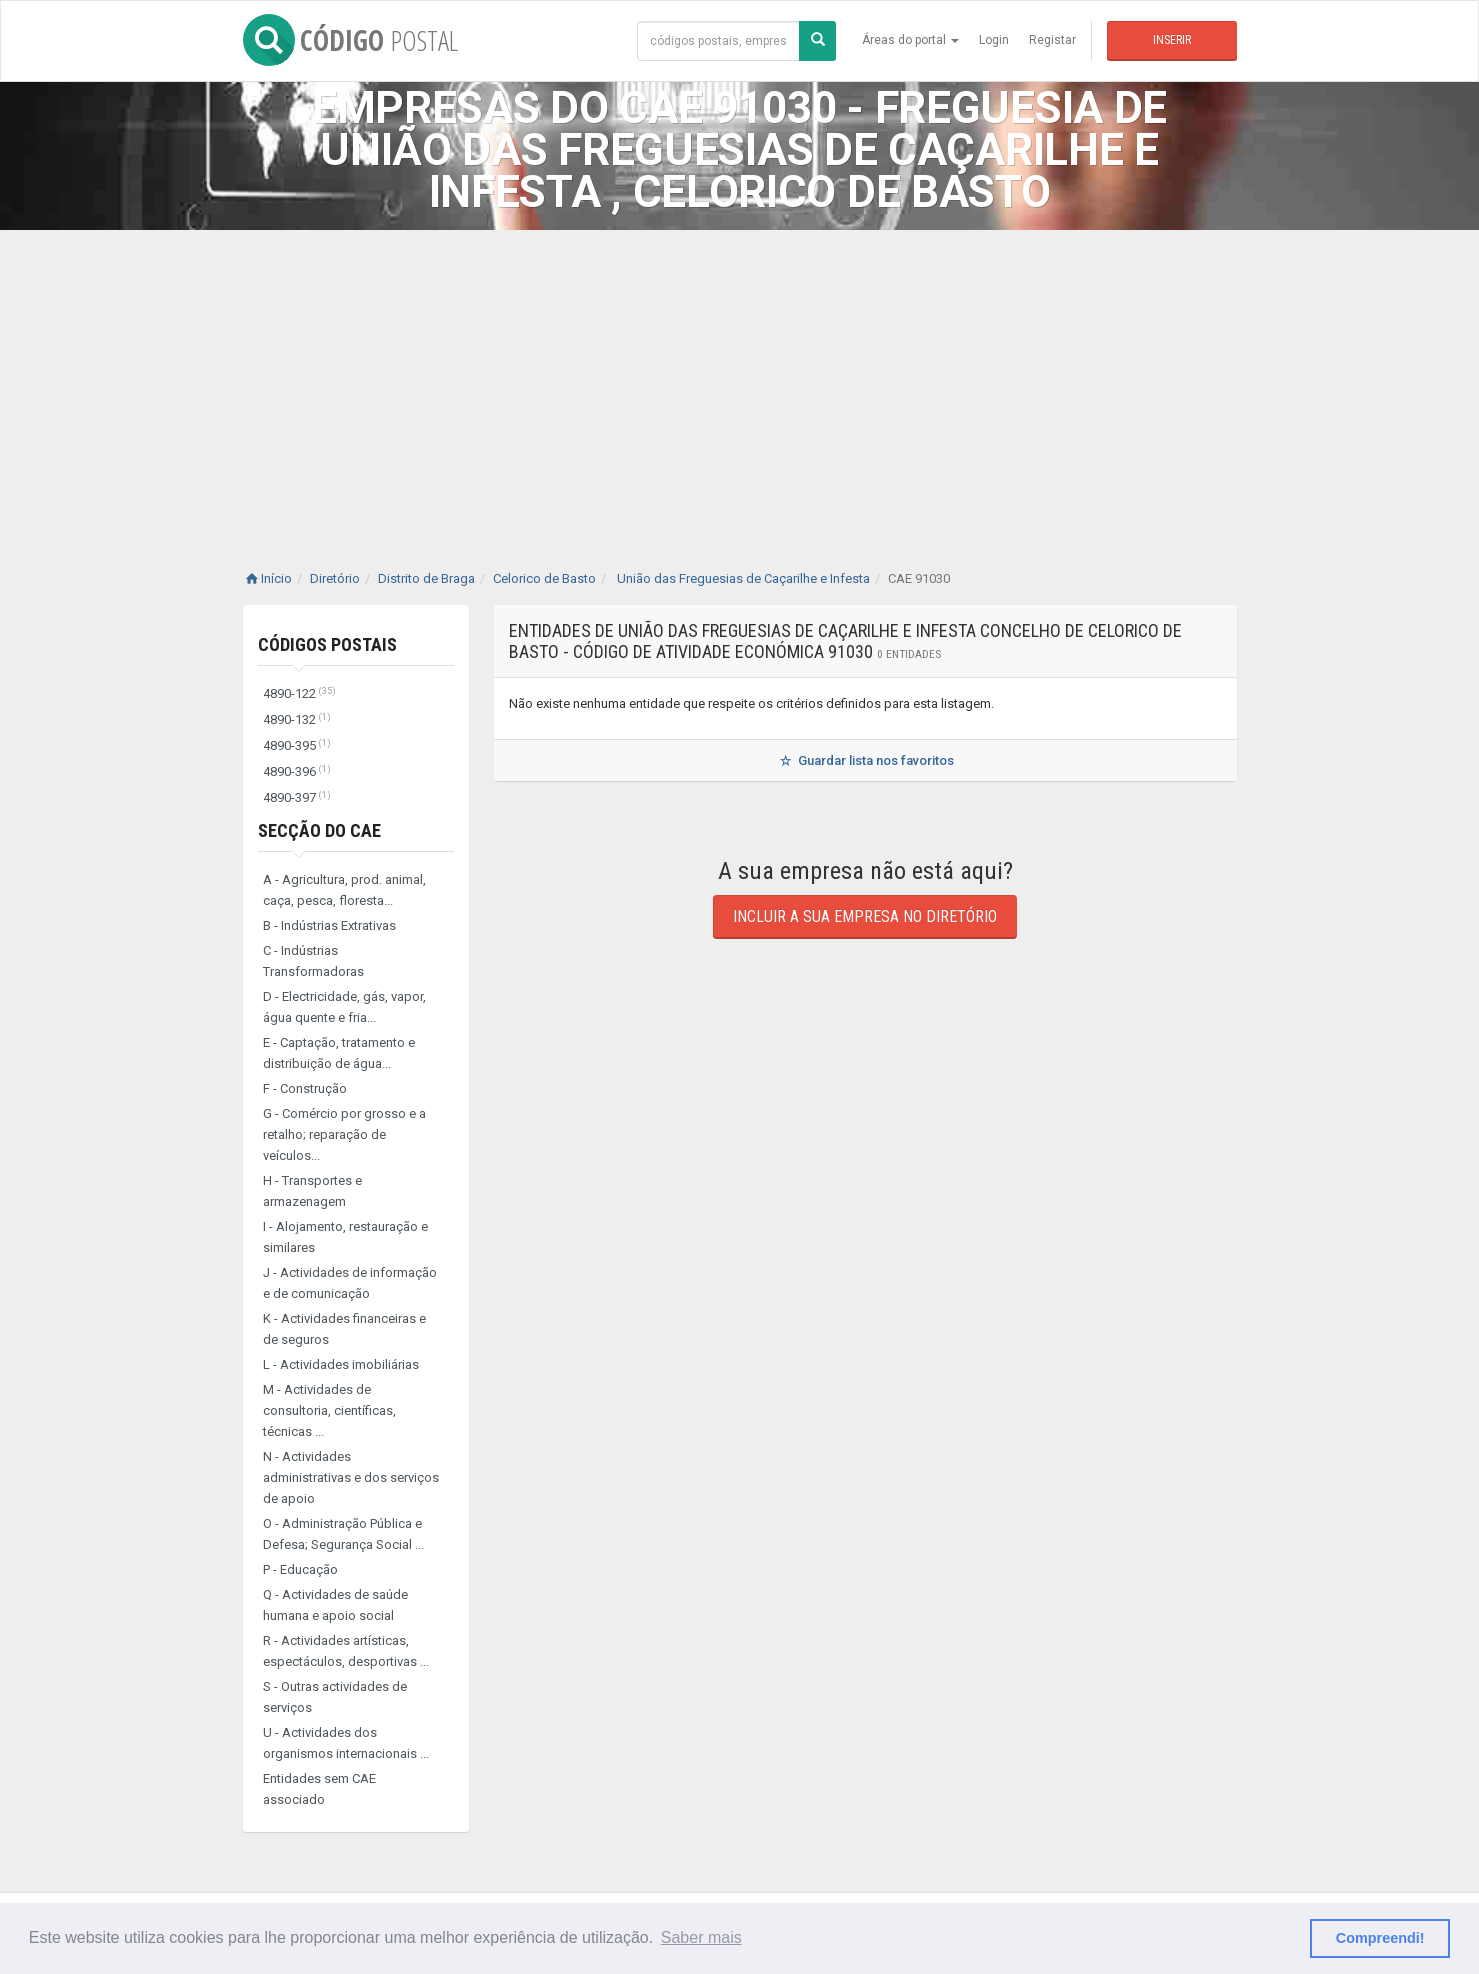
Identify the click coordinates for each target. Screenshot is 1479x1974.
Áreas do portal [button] (910, 40)
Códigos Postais (327, 644)
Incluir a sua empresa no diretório (865, 916)
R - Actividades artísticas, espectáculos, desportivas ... (346, 1651)
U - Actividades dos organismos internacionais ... (346, 1743)
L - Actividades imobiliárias (341, 1364)
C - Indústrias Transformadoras (313, 961)
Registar (1052, 40)
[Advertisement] (740, 380)
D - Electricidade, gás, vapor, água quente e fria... (344, 1007)
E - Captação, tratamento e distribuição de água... (339, 1053)
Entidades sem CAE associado (319, 1789)
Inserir (1172, 40)
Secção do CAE (319, 830)
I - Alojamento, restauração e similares (345, 1237)
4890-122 (299, 693)
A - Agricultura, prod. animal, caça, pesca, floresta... (344, 890)
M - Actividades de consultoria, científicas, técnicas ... (329, 1410)
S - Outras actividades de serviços (335, 1697)
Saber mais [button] (701, 1937)
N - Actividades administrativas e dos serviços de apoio (351, 1477)
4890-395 (297, 745)
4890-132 (297, 719)
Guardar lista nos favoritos (864, 760)
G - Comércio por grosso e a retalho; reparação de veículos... (344, 1134)
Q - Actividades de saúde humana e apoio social (335, 1605)
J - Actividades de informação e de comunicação (350, 1283)
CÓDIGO (350, 40)
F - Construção (305, 1088)
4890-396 (297, 771)
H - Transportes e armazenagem (312, 1191)
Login (994, 40)
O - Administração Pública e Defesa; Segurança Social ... (343, 1534)
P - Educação (300, 1569)
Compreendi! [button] (1380, 1938)
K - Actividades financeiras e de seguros (344, 1329)
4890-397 (297, 797)
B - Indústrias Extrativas (329, 925)
